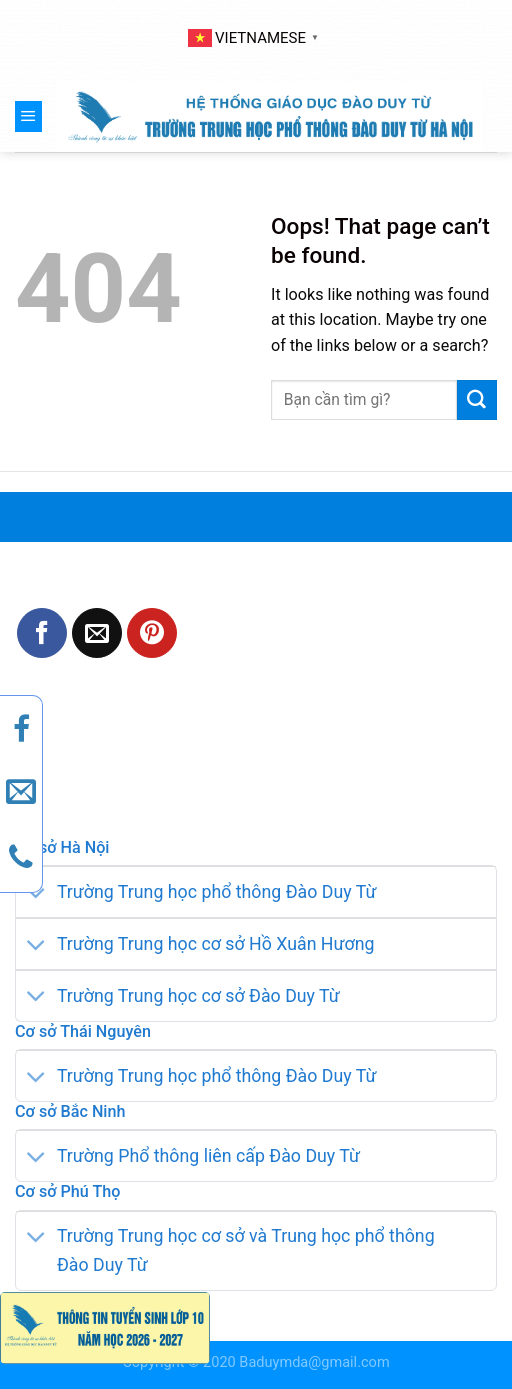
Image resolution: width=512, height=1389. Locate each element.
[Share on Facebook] (42, 633)
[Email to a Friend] (97, 633)
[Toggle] (36, 894)
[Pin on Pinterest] (152, 633)
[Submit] (477, 400)
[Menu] (28, 116)
